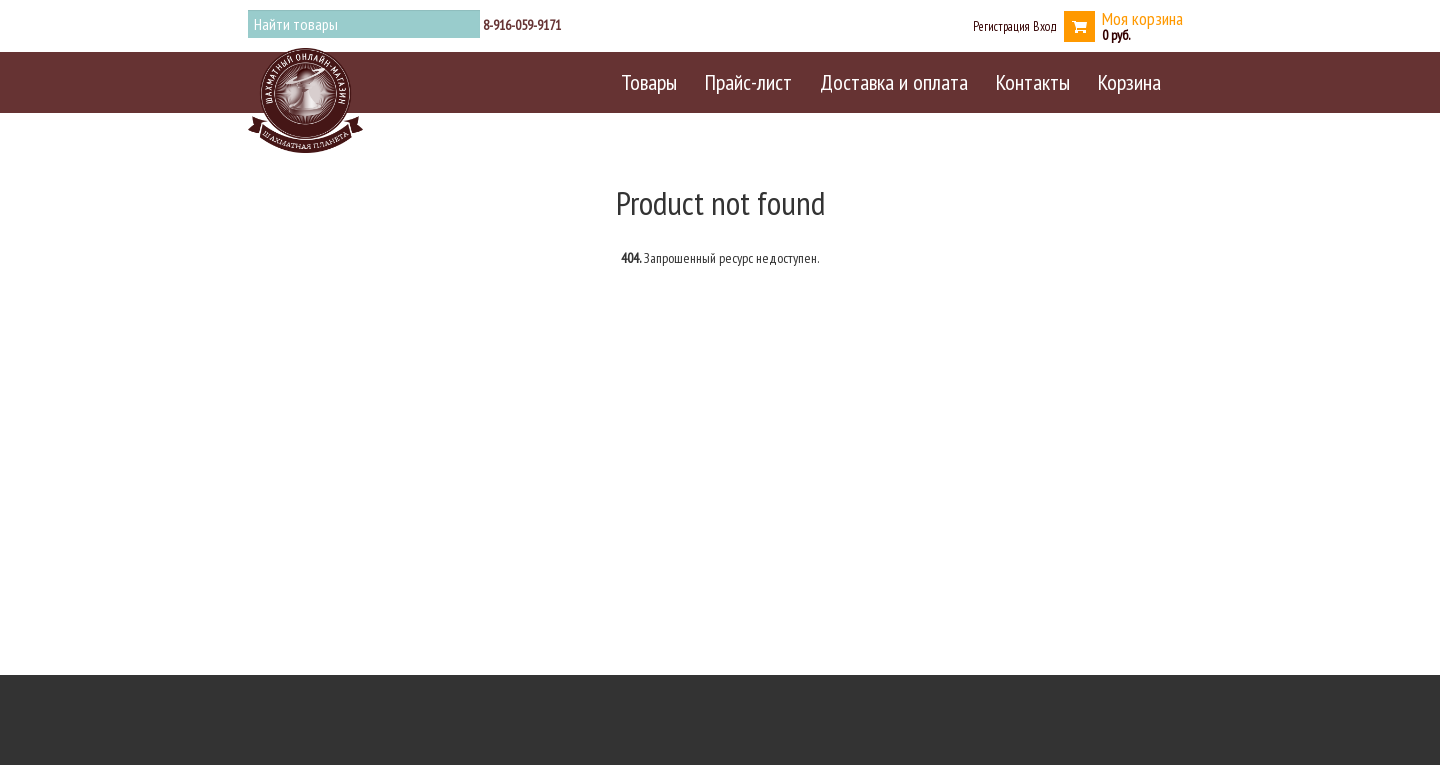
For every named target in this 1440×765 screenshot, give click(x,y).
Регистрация (1001, 26)
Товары (649, 82)
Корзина (1129, 82)
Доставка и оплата (894, 82)
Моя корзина (1142, 18)
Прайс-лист (748, 82)
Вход (1045, 26)
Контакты (1033, 82)
